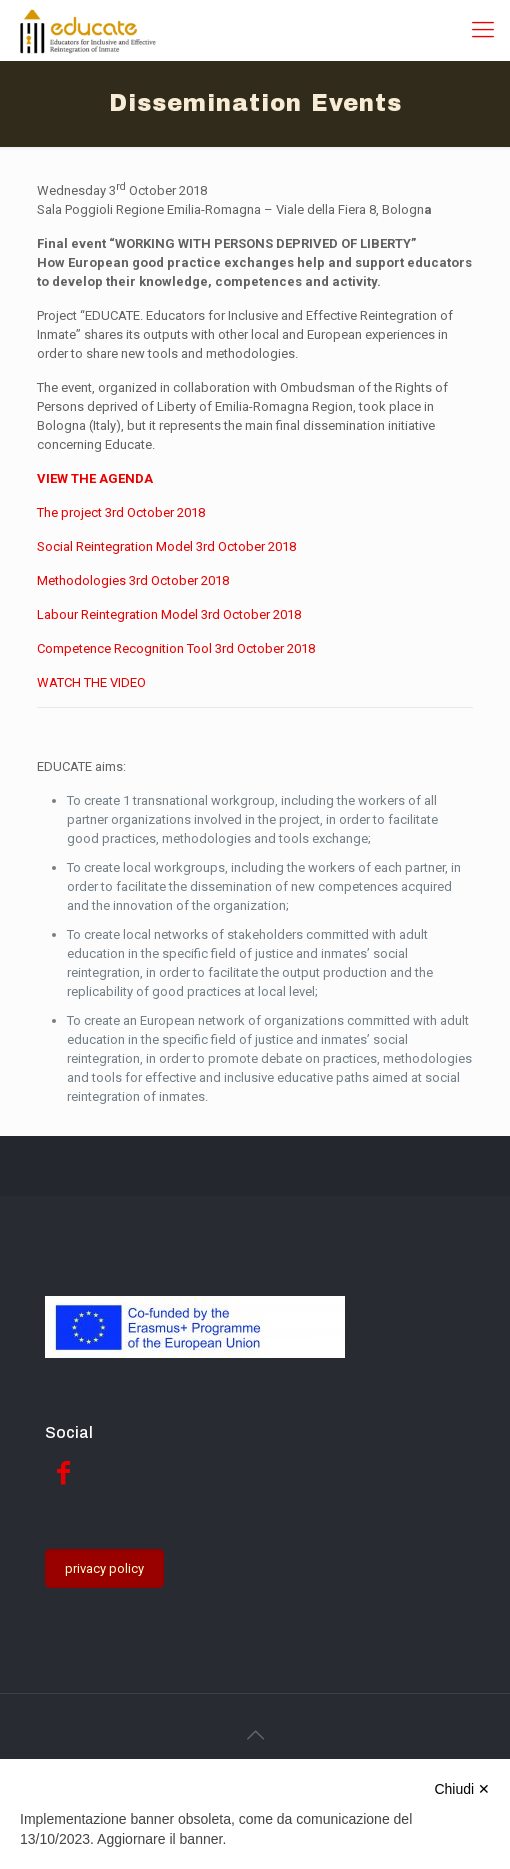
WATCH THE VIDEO (91, 682)
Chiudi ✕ (462, 1789)
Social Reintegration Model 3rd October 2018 (166, 546)
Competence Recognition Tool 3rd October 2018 (176, 648)
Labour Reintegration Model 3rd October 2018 (169, 614)
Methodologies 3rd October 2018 (133, 580)
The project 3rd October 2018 (121, 512)
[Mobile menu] (483, 30)
